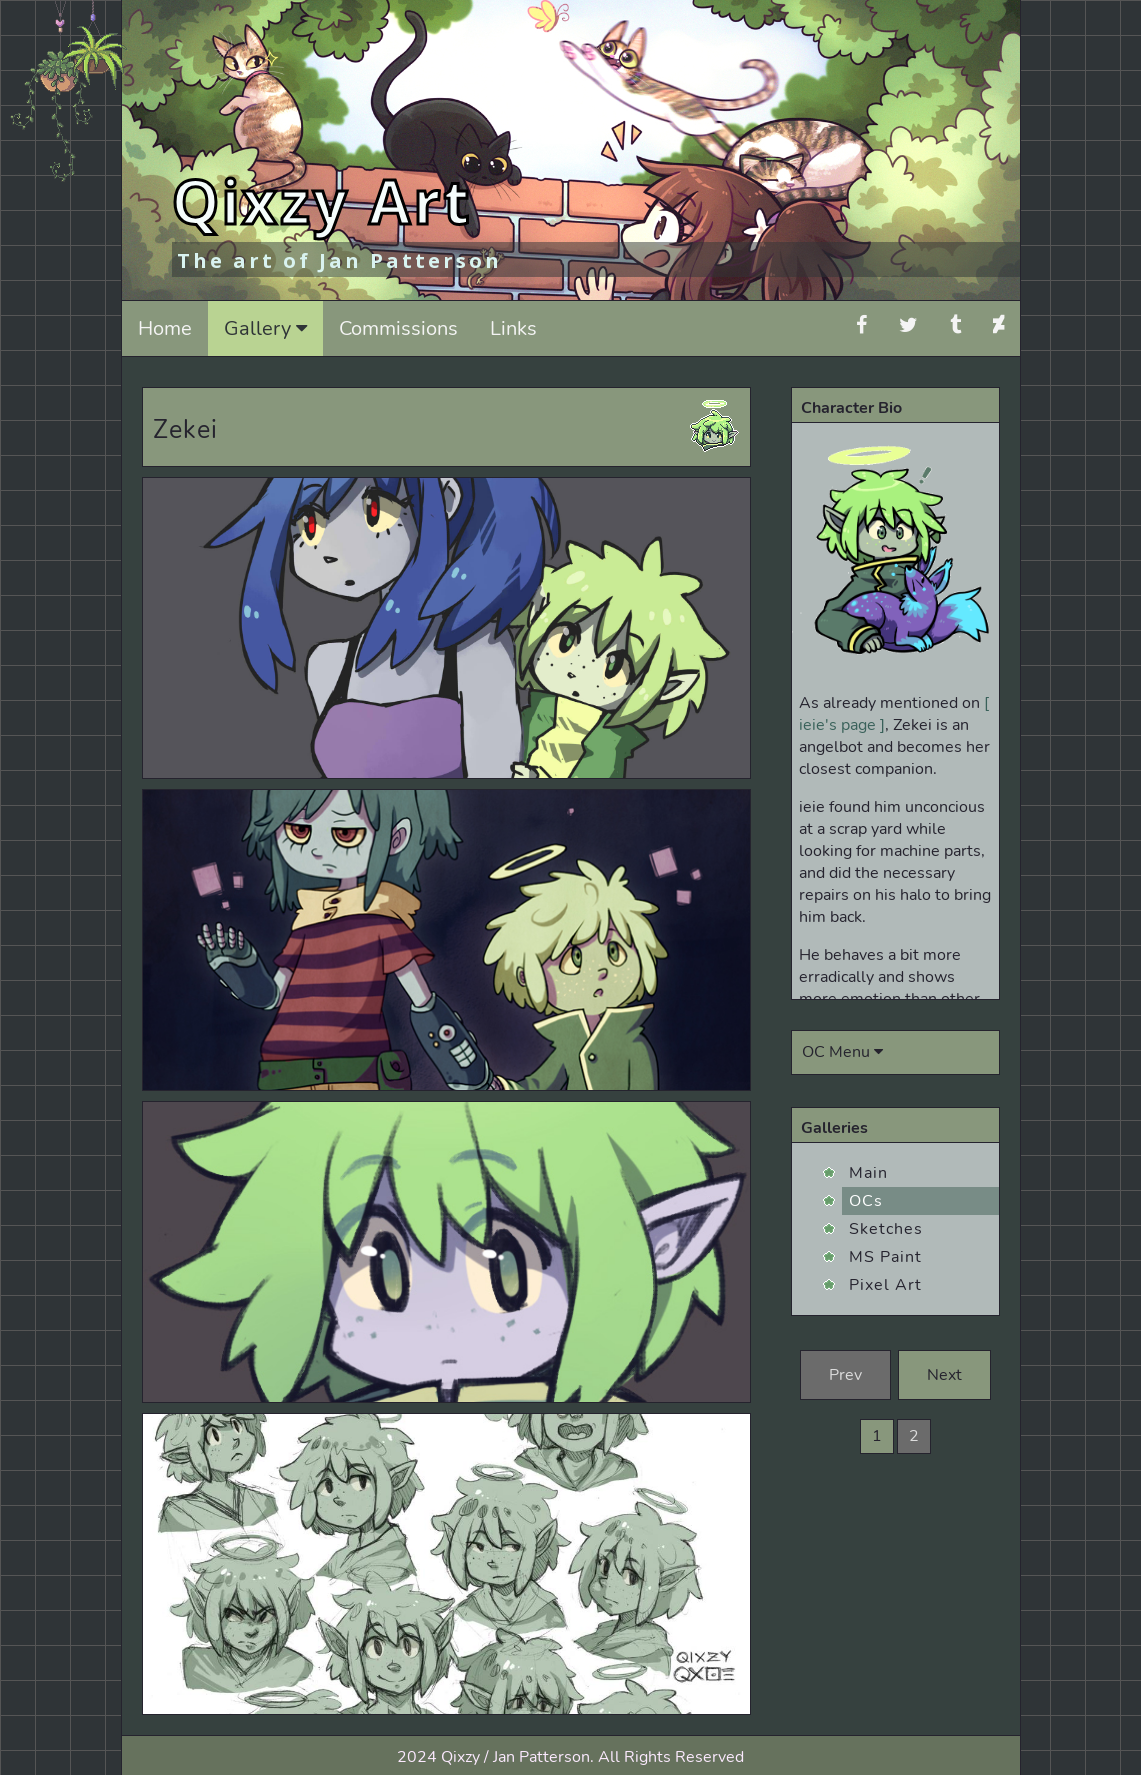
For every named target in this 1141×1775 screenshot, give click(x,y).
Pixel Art (885, 1285)
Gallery (265, 328)
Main (868, 1173)
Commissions (398, 328)
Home (165, 328)
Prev (845, 1375)
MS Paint (885, 1257)
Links (513, 328)
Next (944, 1375)
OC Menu (842, 1052)
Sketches (886, 1229)
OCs (866, 1201)
